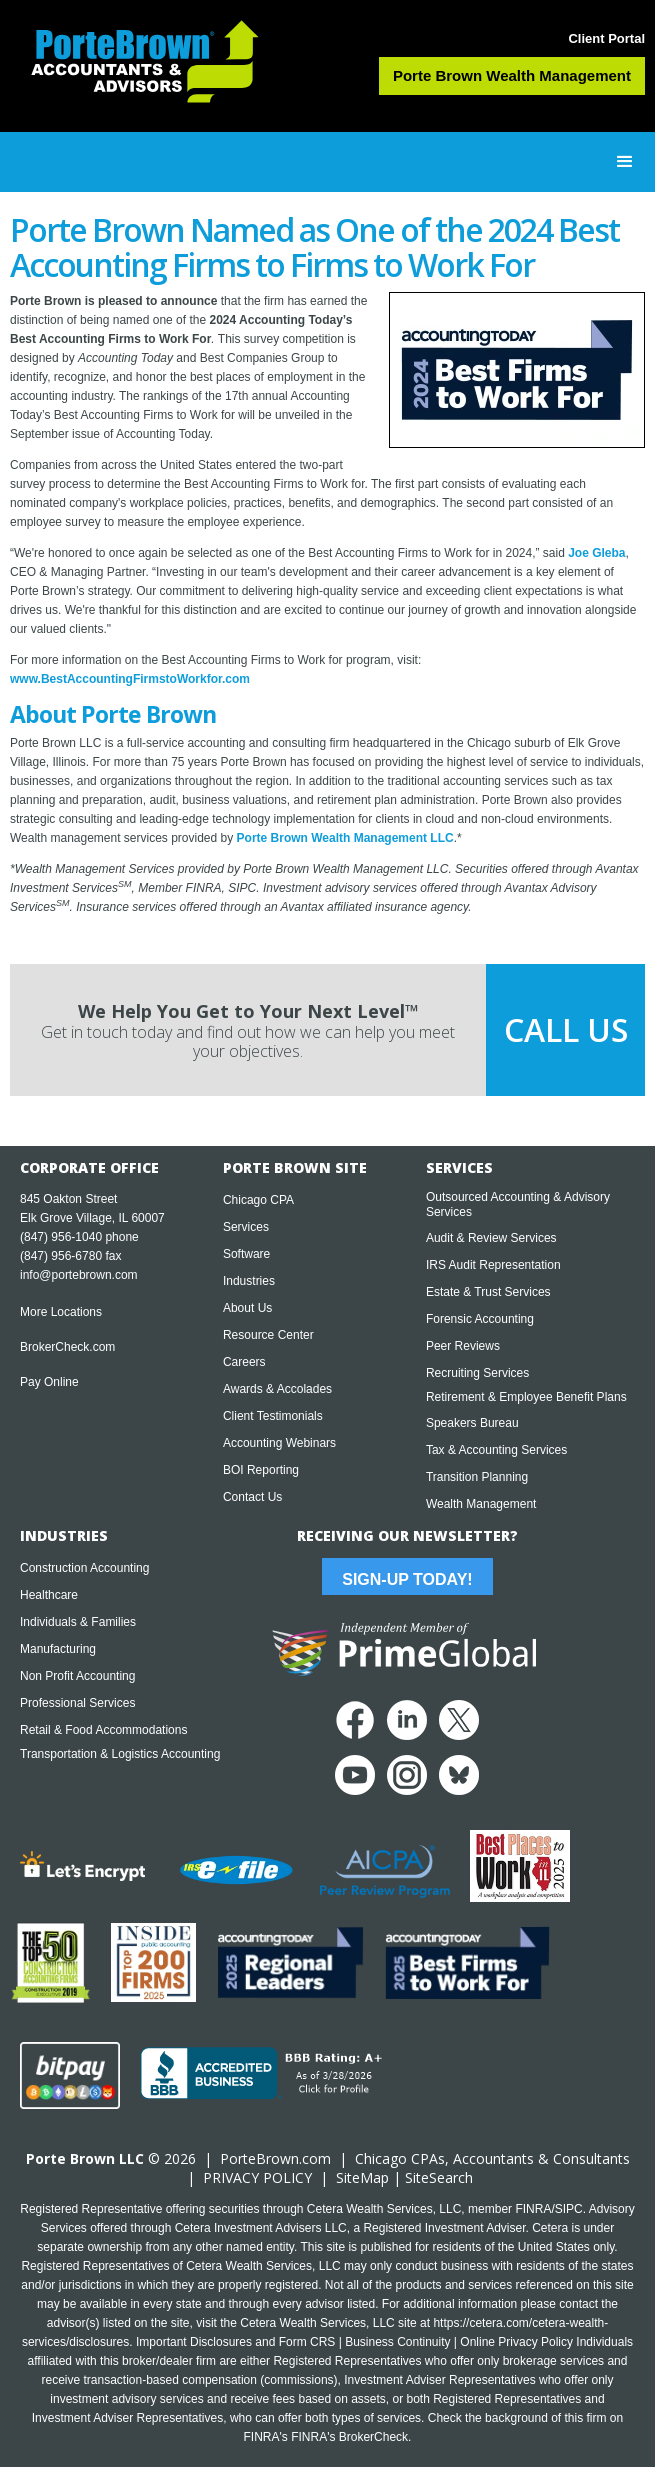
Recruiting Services (477, 1373)
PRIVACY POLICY (257, 2177)
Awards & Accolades (277, 1389)
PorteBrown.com (275, 2158)
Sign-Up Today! (407, 1579)
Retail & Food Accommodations (103, 1730)
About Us (247, 1308)
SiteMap (362, 2177)
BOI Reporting (261, 1470)
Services (246, 1227)
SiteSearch (439, 2177)
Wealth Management (481, 1504)
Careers (244, 1362)
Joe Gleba (596, 553)
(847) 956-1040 (61, 1237)
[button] (625, 162)
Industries (249, 1281)
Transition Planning (477, 1477)
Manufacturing (58, 1649)
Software (246, 1254)
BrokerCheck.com (67, 1347)
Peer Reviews (463, 1346)
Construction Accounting (84, 1568)
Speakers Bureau (472, 1423)
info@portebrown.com (79, 1275)
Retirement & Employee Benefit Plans (526, 1397)
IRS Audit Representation (493, 1265)
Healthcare (49, 1595)
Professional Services (77, 1703)
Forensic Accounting (480, 1319)
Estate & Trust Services (488, 1292)
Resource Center (268, 1335)
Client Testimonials (273, 1416)
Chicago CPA (258, 1200)
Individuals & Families (78, 1622)
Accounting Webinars (279, 1443)
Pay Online (49, 1382)
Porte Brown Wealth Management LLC (345, 838)
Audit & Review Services (491, 1238)
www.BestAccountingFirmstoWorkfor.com (130, 679)
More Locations (61, 1312)
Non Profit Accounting (77, 1676)
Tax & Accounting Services (496, 1450)
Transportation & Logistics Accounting (120, 1754)
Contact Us (252, 1497)
